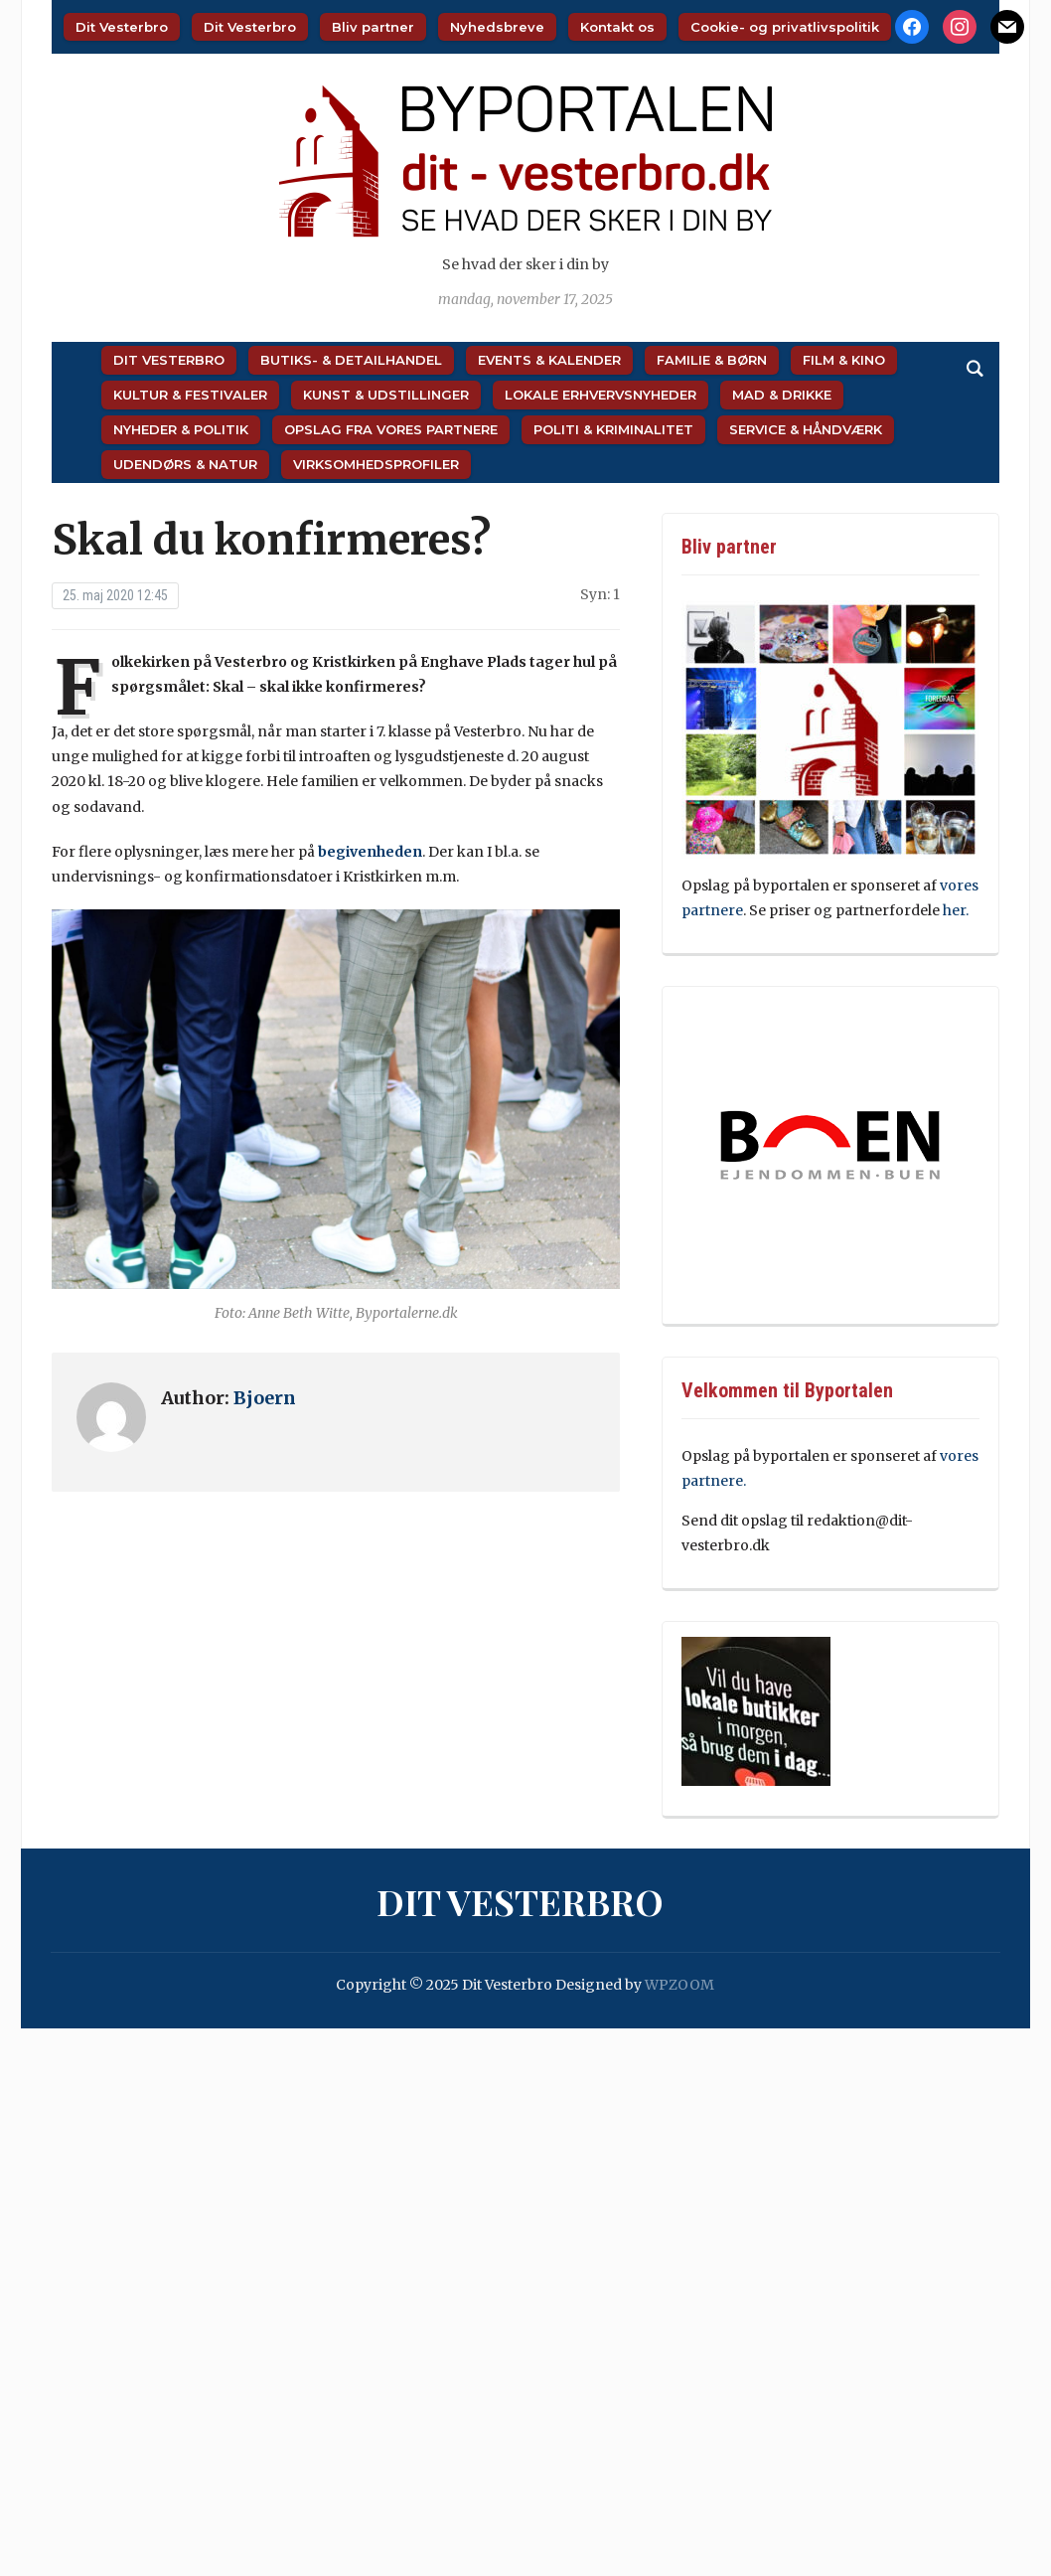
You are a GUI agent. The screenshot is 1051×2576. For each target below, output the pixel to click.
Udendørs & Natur (185, 464)
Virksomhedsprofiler (376, 464)
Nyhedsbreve (497, 27)
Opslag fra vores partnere (391, 429)
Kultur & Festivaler (190, 394)
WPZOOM (679, 1985)
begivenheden (370, 852)
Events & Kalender (549, 360)
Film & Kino (844, 360)
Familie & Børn (712, 360)
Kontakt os (617, 27)
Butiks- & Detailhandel (351, 360)
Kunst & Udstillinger (386, 394)
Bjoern (264, 1397)
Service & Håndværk (805, 429)
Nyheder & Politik (180, 429)
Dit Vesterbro (121, 27)
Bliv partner (373, 27)
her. (956, 910)
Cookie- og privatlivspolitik (784, 27)
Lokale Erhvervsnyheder (600, 394)
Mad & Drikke (781, 394)
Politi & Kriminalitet (613, 429)
